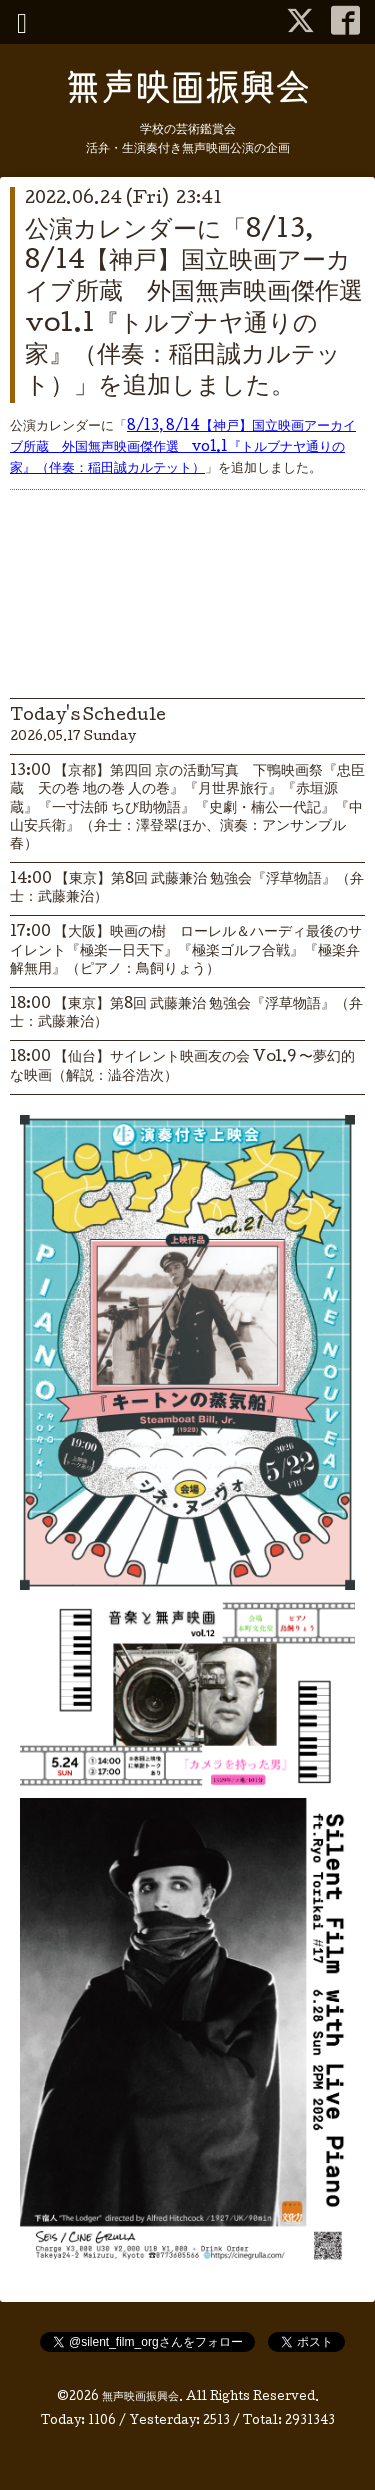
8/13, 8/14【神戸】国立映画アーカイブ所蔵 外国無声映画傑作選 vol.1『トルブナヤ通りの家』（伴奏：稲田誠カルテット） (183, 448)
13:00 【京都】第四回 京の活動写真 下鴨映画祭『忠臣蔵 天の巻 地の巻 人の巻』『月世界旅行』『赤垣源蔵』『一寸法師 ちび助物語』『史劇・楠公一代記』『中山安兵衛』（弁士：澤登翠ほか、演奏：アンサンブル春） (187, 808)
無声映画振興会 (140, 2398)
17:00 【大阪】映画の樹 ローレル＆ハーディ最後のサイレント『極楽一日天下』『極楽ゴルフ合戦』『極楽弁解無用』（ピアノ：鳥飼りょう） (186, 951)
